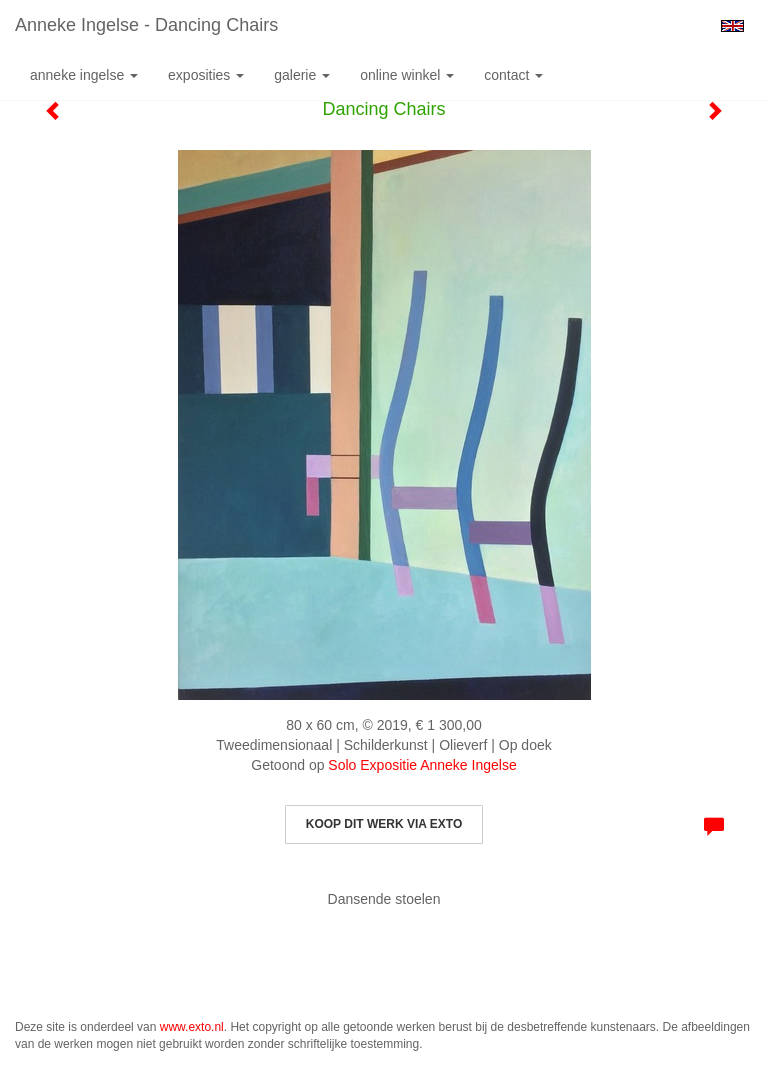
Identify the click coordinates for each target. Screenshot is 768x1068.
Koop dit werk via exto (384, 824)
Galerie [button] (302, 75)
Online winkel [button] (407, 75)
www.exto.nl (192, 1027)
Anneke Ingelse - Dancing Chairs (146, 25)
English (732, 26)
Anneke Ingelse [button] (84, 75)
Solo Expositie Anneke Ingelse (422, 765)
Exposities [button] (206, 75)
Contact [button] (513, 75)
